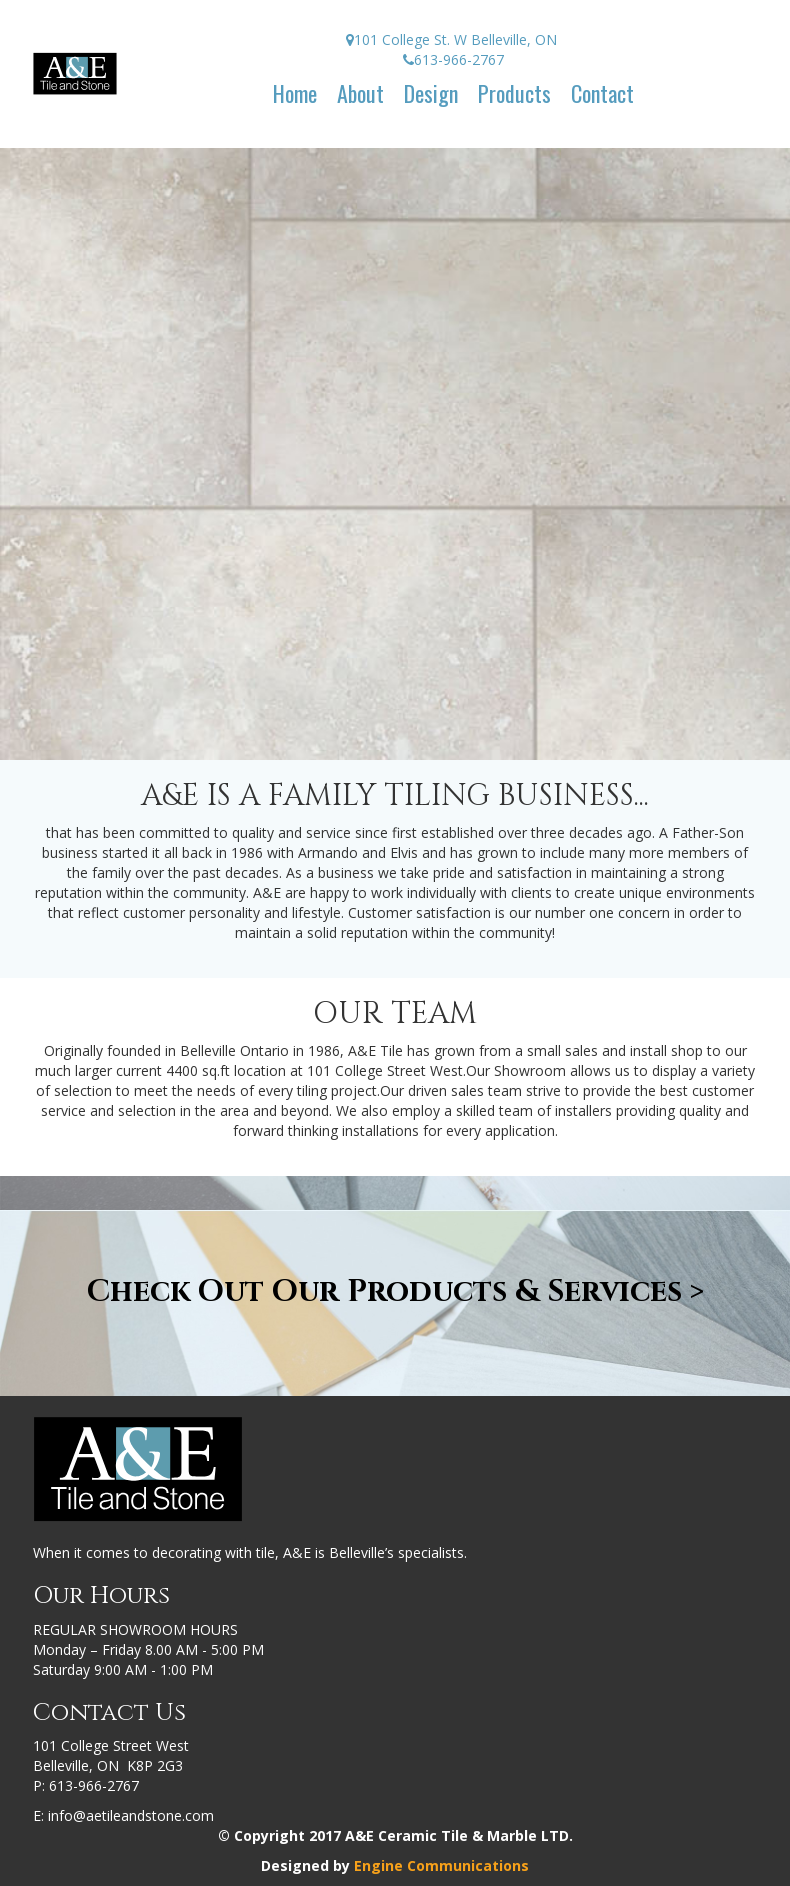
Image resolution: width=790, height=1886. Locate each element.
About (360, 93)
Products (514, 93)
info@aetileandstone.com (131, 1815)
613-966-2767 (94, 1785)
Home (295, 93)
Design (431, 93)
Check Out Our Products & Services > (395, 1292)
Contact (602, 93)
